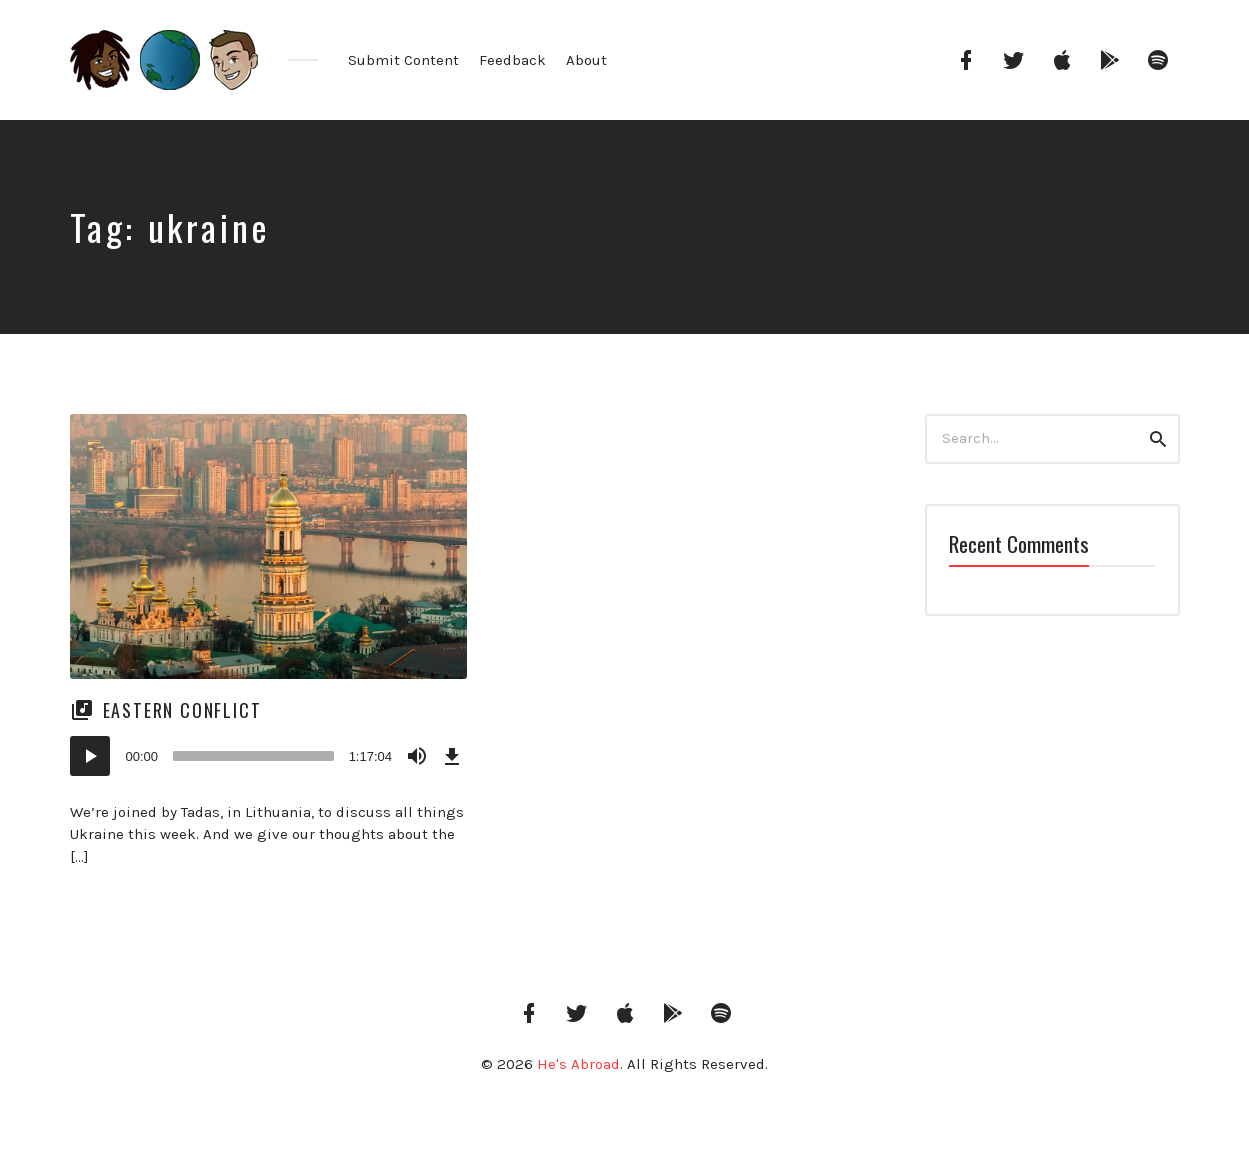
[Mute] (417, 756)
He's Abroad (578, 1064)
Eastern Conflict (182, 710)
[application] (269, 756)
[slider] (253, 756)
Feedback (512, 60)
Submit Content (403, 60)
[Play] (90, 756)
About (586, 60)
